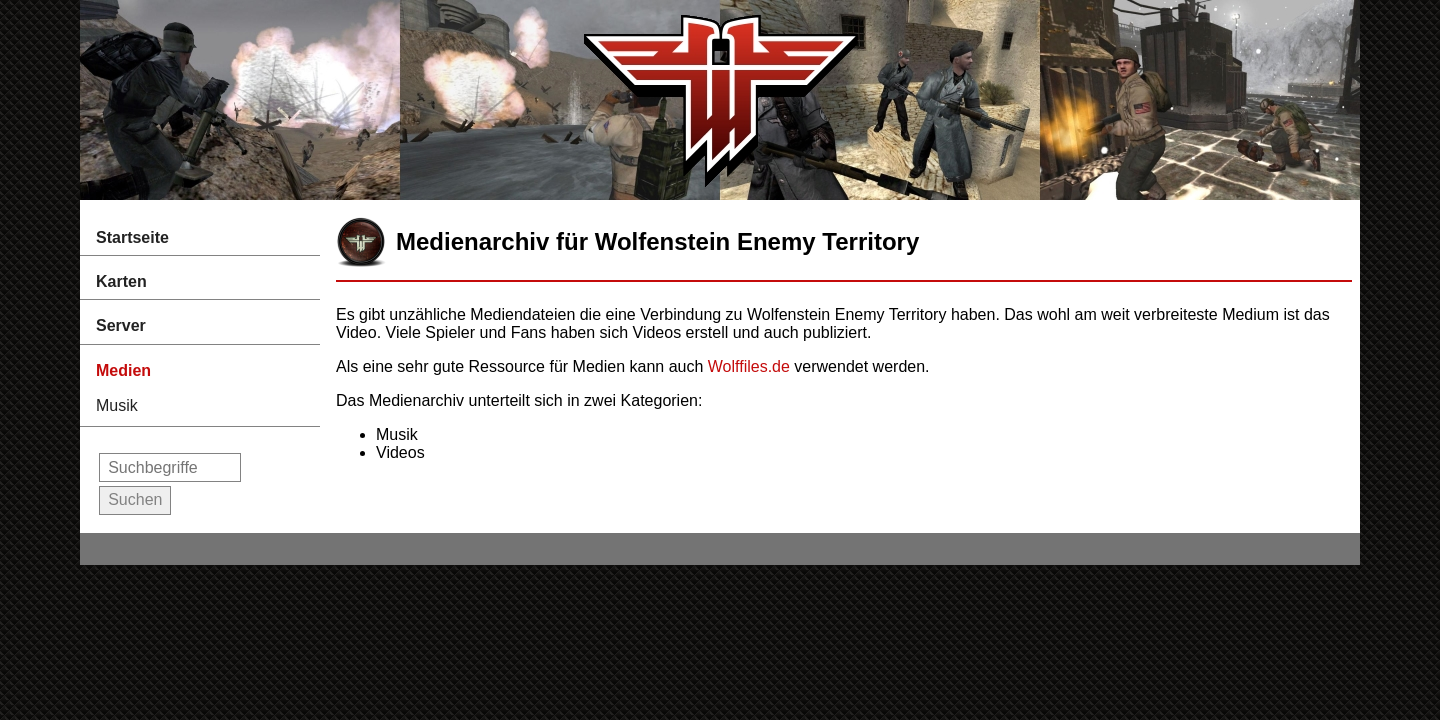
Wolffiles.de (749, 366)
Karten (121, 281)
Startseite (132, 237)
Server (121, 325)
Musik (117, 405)
